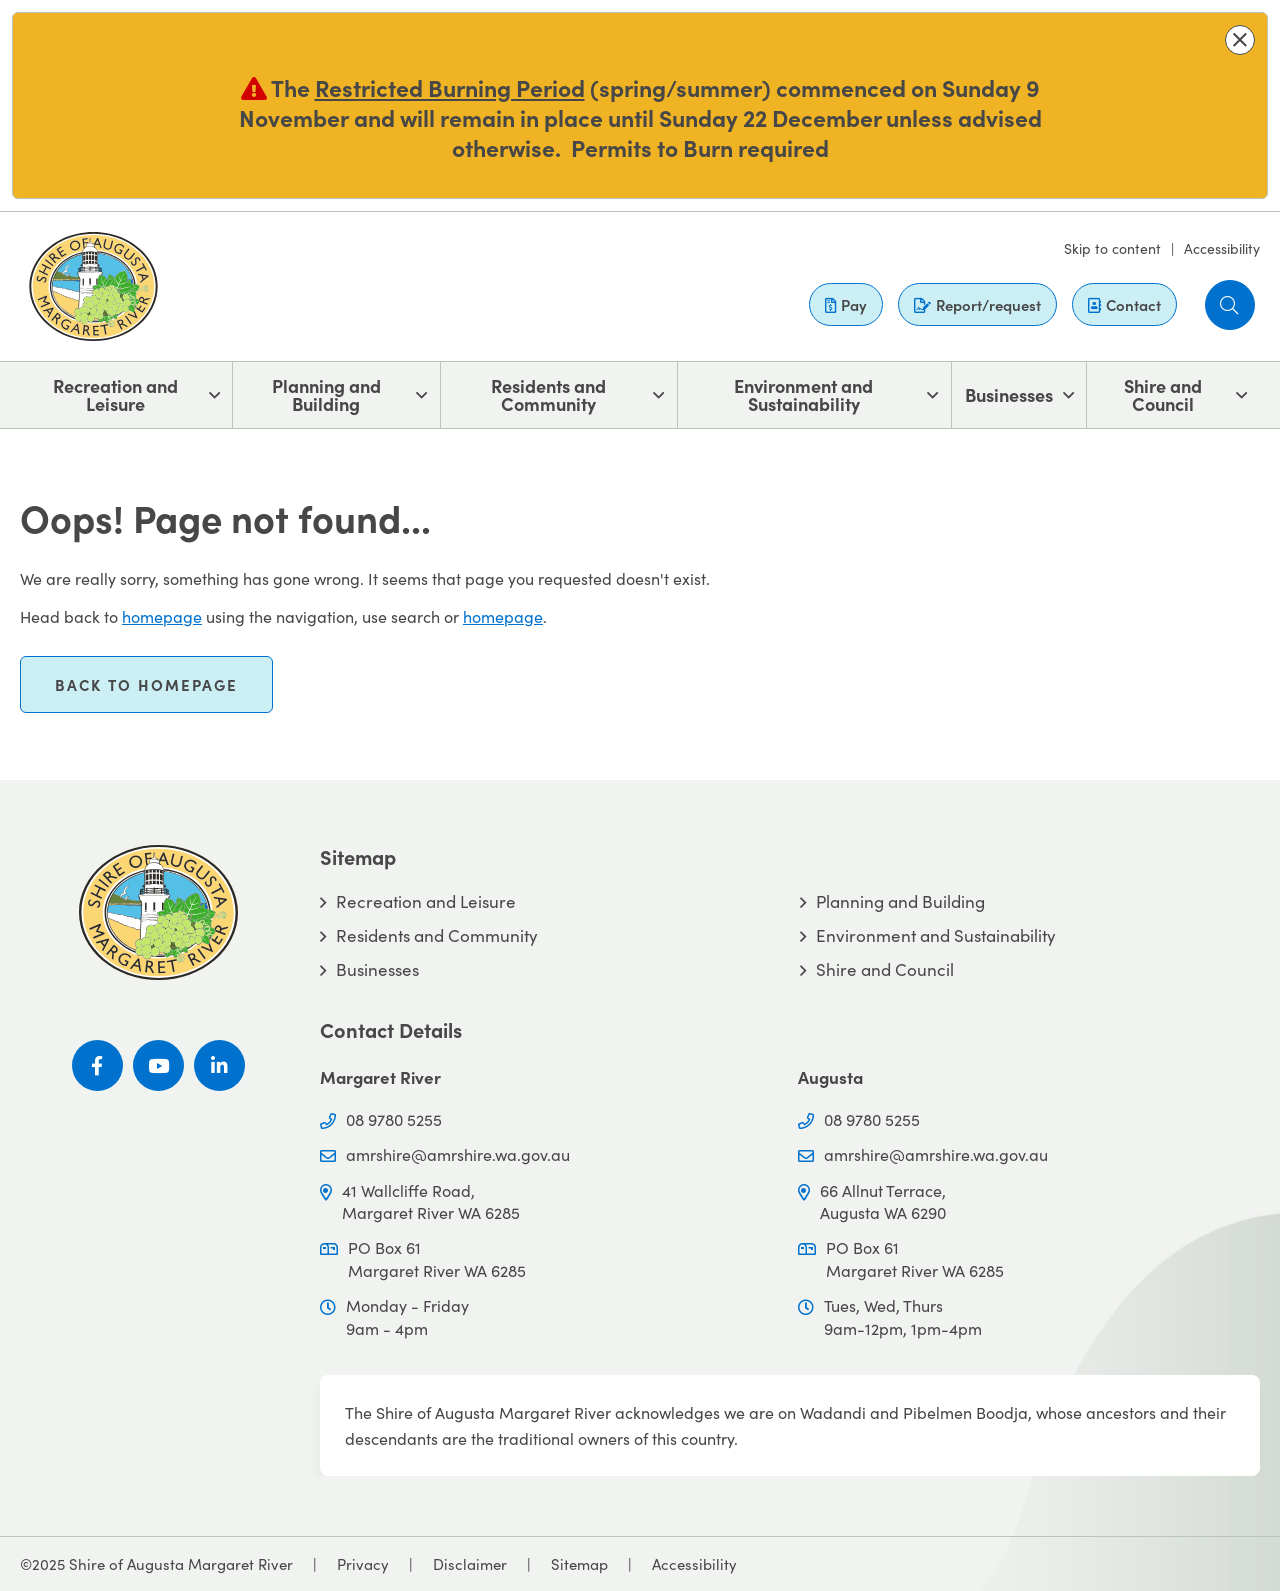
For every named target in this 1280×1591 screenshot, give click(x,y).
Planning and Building (326, 394)
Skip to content (1112, 248)
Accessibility (1222, 248)
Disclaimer (470, 1563)
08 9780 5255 (394, 1119)
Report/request (977, 304)
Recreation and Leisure (115, 394)
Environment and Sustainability (803, 394)
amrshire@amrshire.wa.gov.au (458, 1154)
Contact (1124, 304)
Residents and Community (548, 394)
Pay (846, 304)
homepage (162, 616)
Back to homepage (146, 684)
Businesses (1009, 394)
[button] (1240, 40)
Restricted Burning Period (450, 87)
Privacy (363, 1563)
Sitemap (579, 1563)
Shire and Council (1163, 394)
